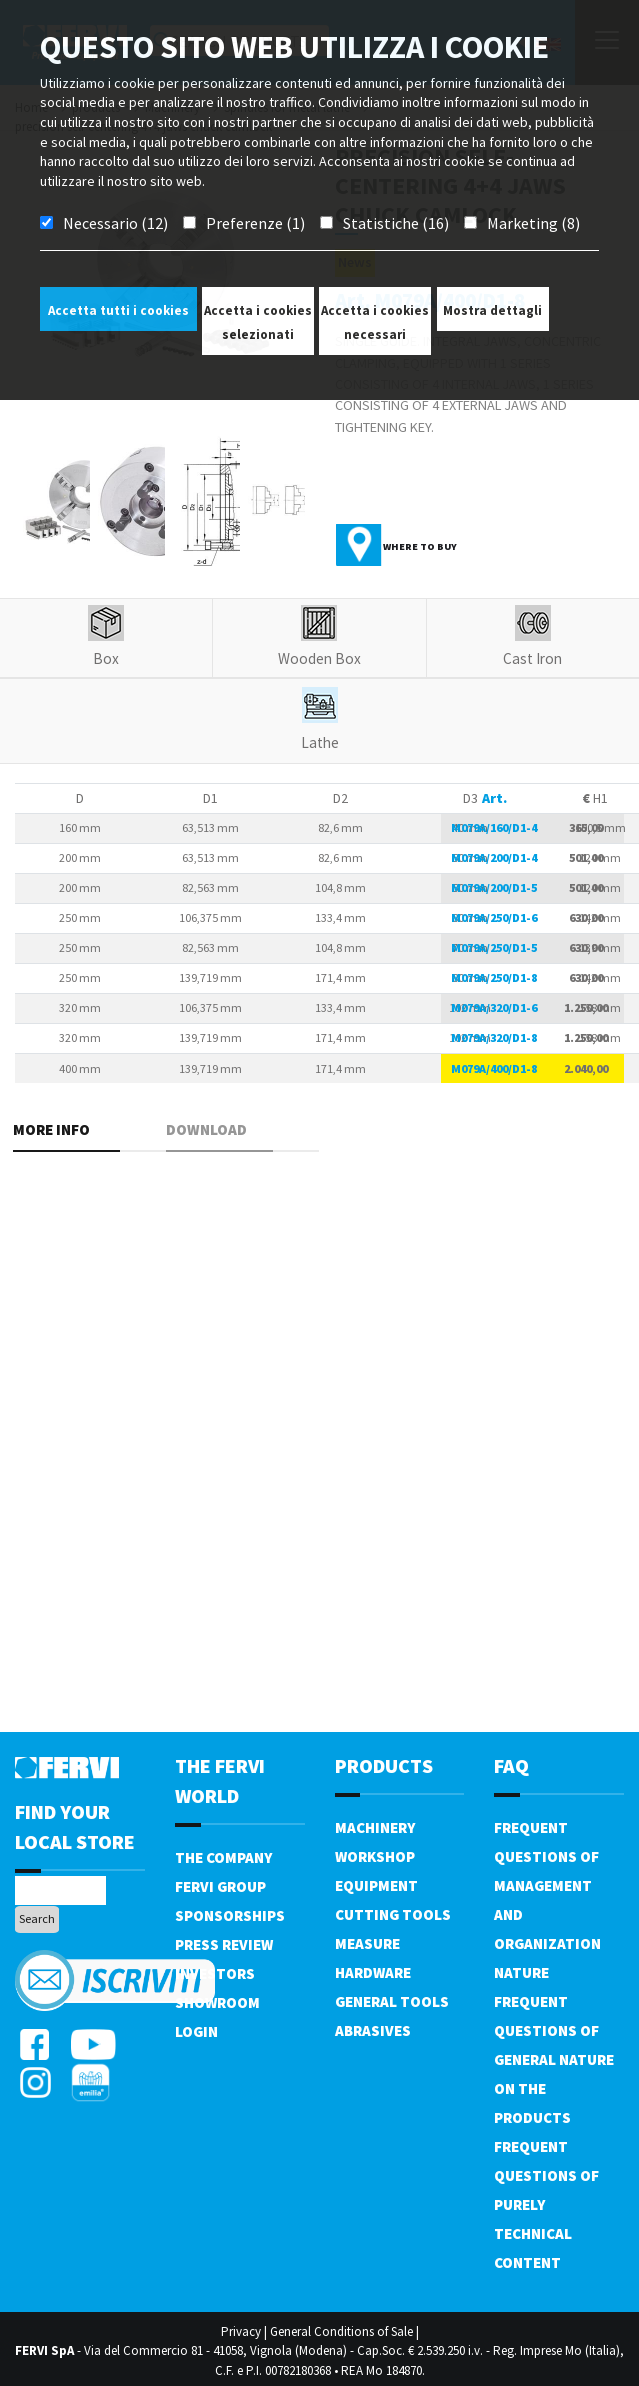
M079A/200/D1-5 (494, 887)
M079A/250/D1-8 (494, 977)
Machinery (375, 1827)
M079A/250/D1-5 (494, 947)
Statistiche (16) (396, 223)
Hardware (373, 1972)
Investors (215, 1973)
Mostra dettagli (492, 310)
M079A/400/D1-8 (494, 1068)
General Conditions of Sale (341, 2331)
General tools (392, 2001)
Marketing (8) (533, 223)
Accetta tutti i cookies (118, 310)
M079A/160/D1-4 (494, 827)
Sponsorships (230, 1915)
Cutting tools (393, 1914)
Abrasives (373, 2030)
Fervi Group (220, 1886)
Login (196, 2031)
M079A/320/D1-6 (494, 1007)
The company (223, 1857)
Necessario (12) (115, 223)
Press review (224, 1944)
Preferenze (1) (255, 223)
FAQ (511, 1765)
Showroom (217, 2002)
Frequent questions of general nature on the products (554, 2059)
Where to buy (420, 546)
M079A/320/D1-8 (494, 1037)
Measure (367, 1943)
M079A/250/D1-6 (494, 917)
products (384, 1765)
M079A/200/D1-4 (494, 857)
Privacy (241, 2331)
